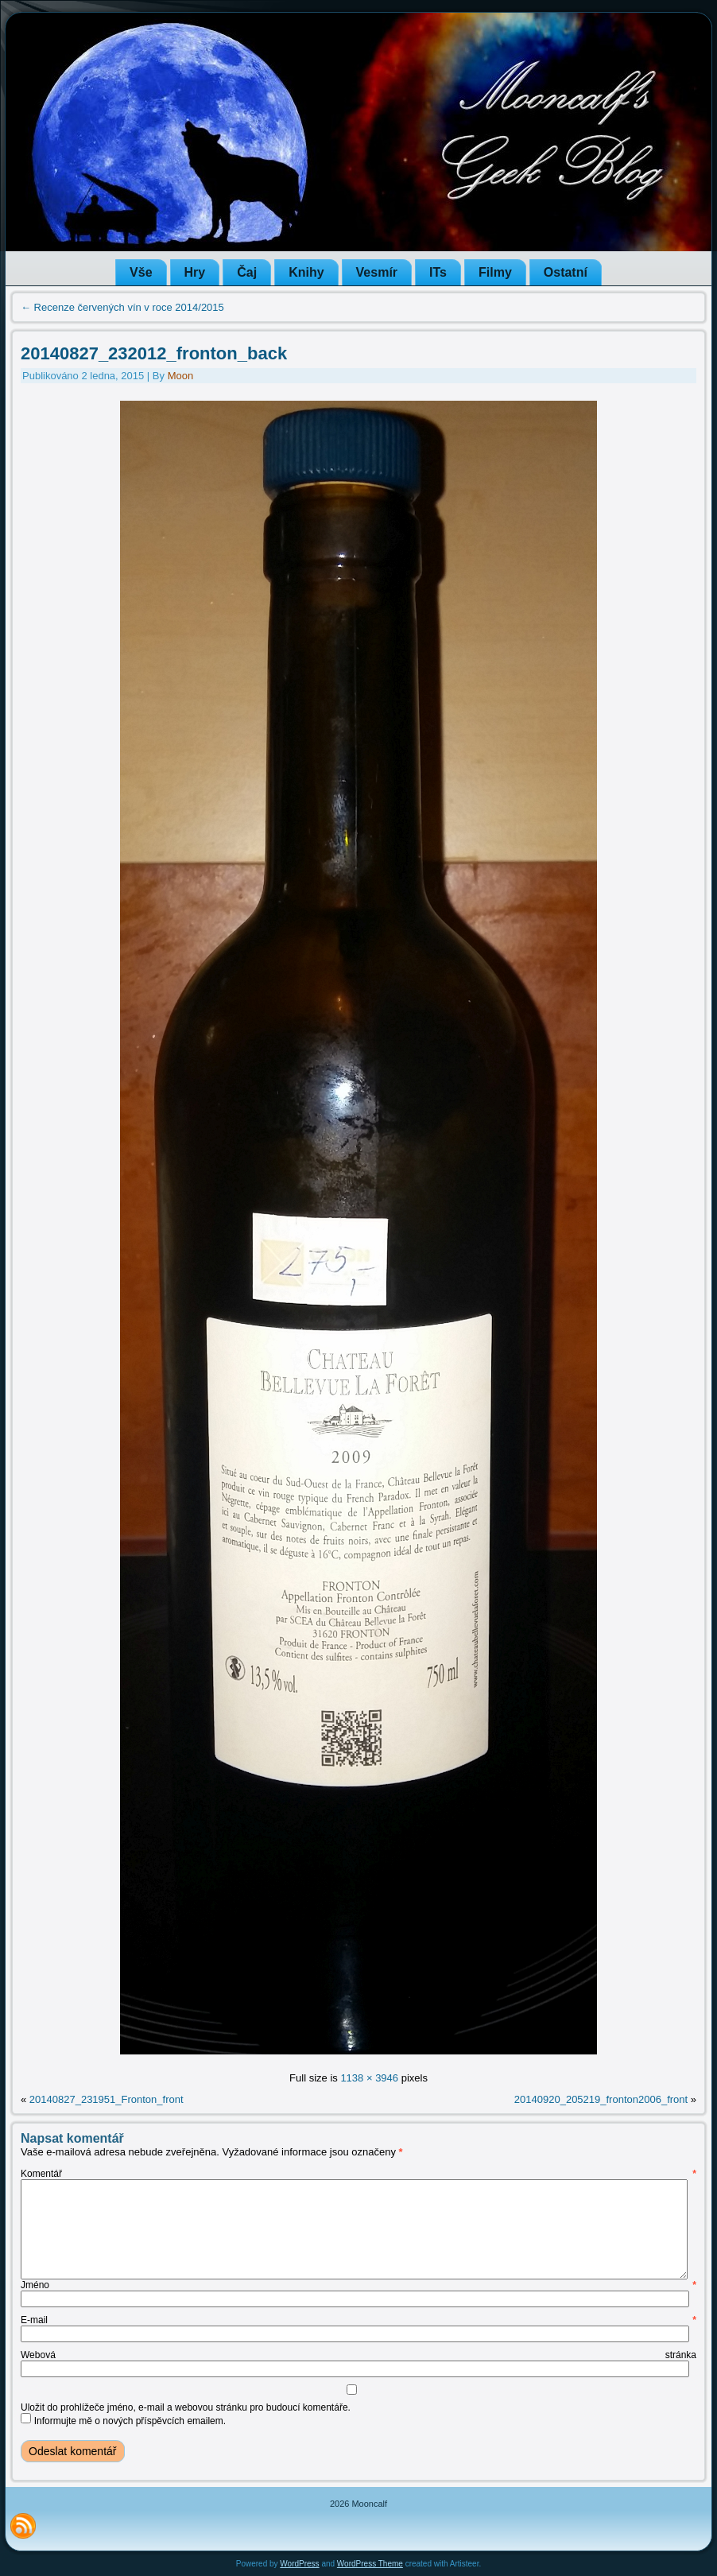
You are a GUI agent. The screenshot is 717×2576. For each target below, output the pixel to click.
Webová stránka (358, 2355)
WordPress (299, 2563)
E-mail (358, 2320)
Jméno (358, 2285)
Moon (181, 376)
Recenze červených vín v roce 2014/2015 (122, 307)
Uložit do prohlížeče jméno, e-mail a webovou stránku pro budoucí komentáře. (186, 2407)
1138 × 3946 (369, 2078)
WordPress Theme (370, 2563)
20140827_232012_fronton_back (154, 353)
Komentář (358, 2173)
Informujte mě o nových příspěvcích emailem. (130, 2421)
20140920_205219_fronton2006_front (601, 2099)
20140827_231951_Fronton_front (106, 2099)
